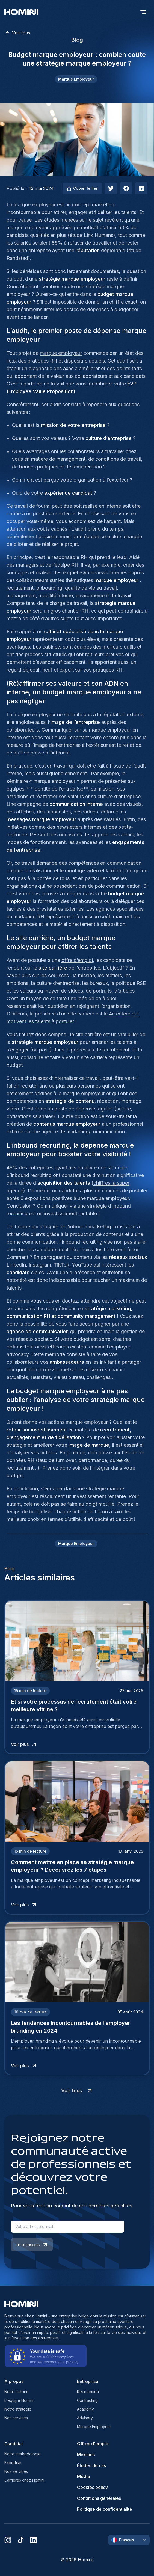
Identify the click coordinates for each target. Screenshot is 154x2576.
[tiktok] (20, 2540)
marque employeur (61, 353)
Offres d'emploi (93, 2443)
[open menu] (143, 12)
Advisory (85, 2417)
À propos (13, 2381)
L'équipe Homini (18, 2400)
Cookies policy (92, 2487)
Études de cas (91, 2465)
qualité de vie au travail (91, 588)
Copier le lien (82, 188)
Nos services (16, 2417)
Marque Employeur (94, 2426)
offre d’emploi (77, 960)
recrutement (20, 588)
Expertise (12, 2462)
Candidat (13, 2443)
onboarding (49, 588)
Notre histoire (16, 2391)
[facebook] (126, 188)
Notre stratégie (17, 2409)
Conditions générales (99, 2498)
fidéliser (103, 212)
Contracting (87, 2400)
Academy (85, 2409)
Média (83, 2476)
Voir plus (24, 1744)
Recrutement (88, 2391)
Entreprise (87, 2381)
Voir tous (17, 32)
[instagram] (7, 2540)
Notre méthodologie (22, 2454)
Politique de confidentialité (104, 2509)
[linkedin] (33, 2540)
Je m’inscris (31, 2244)
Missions (86, 2454)
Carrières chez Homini (24, 2480)
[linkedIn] (141, 188)
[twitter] (111, 188)
